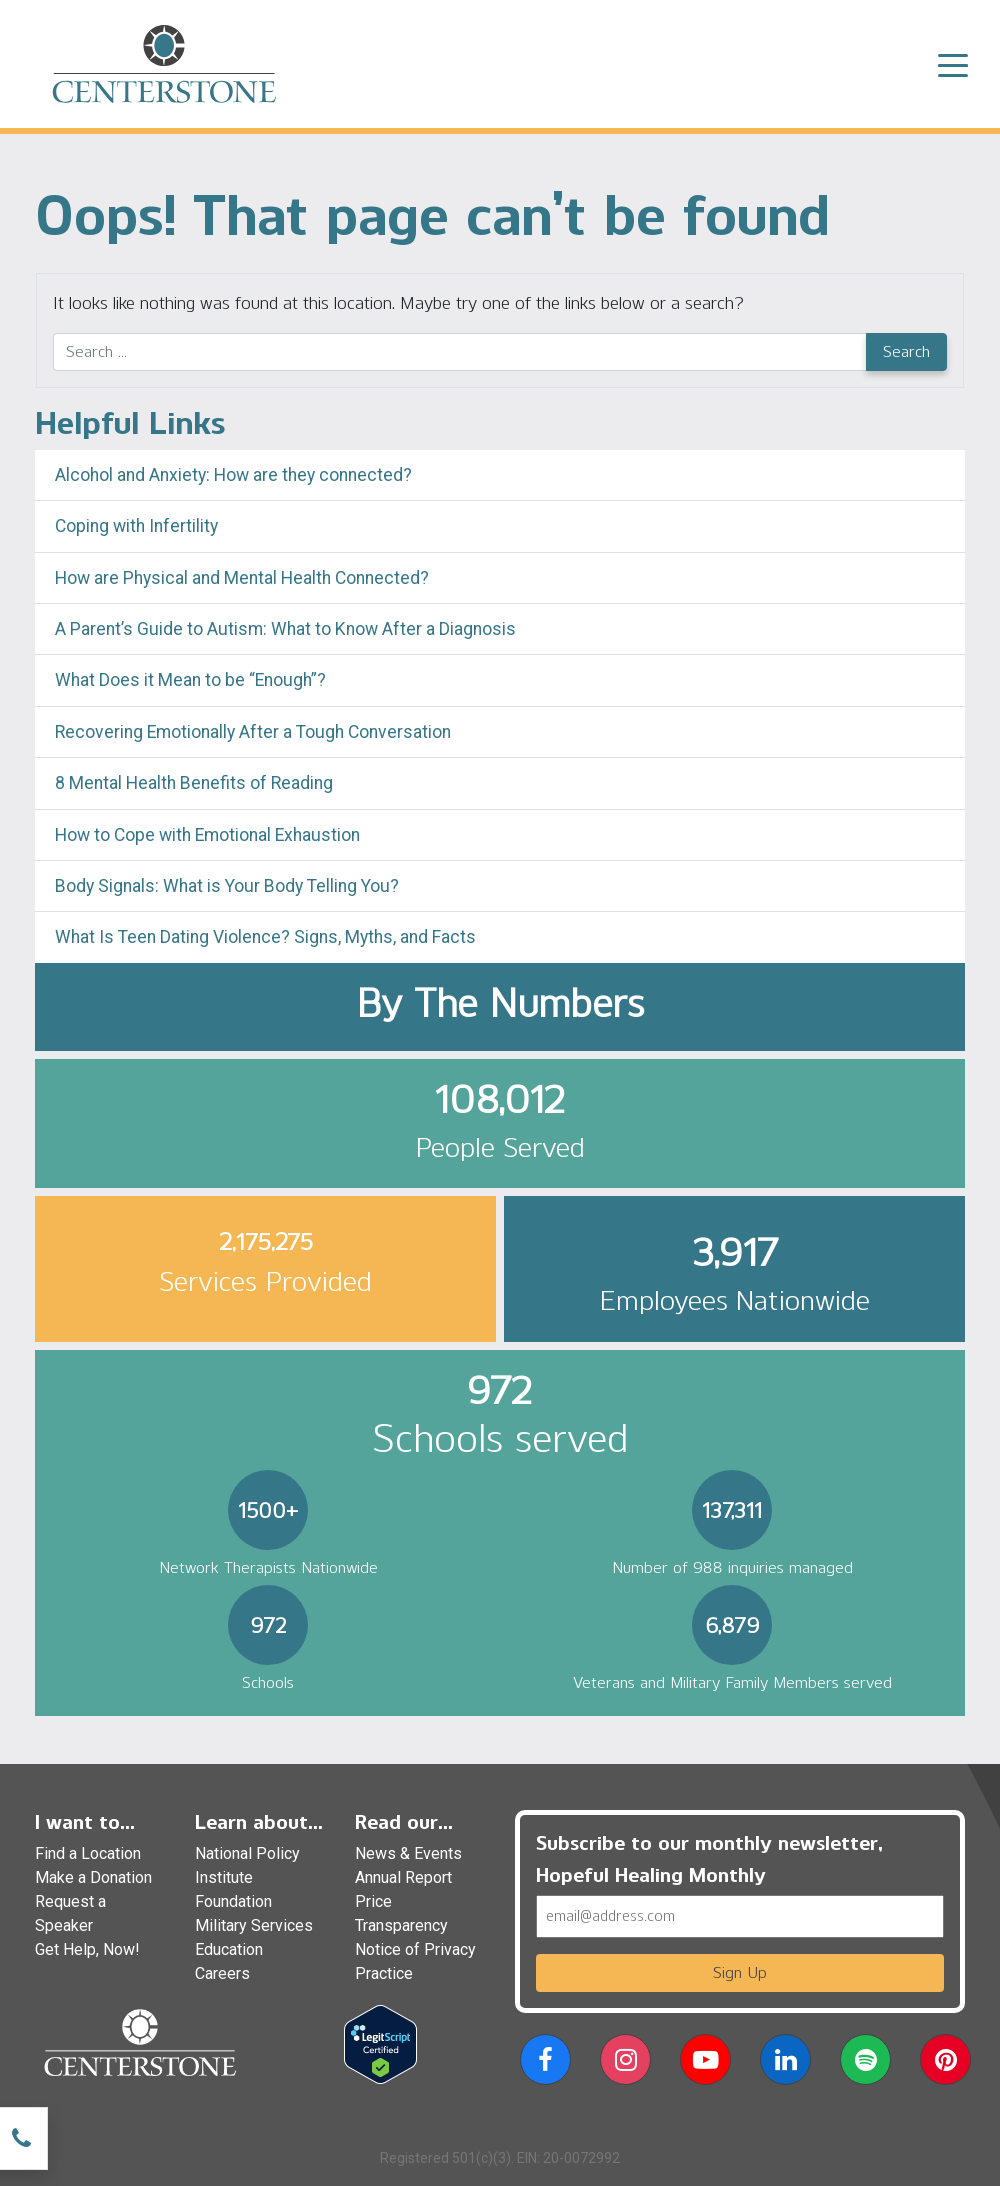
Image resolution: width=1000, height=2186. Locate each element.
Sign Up (740, 1972)
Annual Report (403, 1877)
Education (229, 1949)
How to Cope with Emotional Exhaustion (207, 835)
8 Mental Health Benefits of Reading (194, 783)
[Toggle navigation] (953, 64)
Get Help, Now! (87, 1949)
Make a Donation (93, 1877)
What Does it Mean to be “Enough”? (190, 680)
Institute (224, 1877)
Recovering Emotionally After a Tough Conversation (253, 732)
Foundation (233, 1901)
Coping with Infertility (136, 526)
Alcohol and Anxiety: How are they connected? (233, 475)
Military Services (254, 1925)
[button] (545, 2063)
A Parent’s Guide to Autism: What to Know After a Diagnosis (285, 629)
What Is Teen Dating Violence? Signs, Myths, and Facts (265, 937)
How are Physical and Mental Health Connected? (242, 578)
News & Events (408, 1853)
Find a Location (88, 1853)
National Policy (247, 1853)
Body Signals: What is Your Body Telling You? (227, 886)
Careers (222, 1973)
